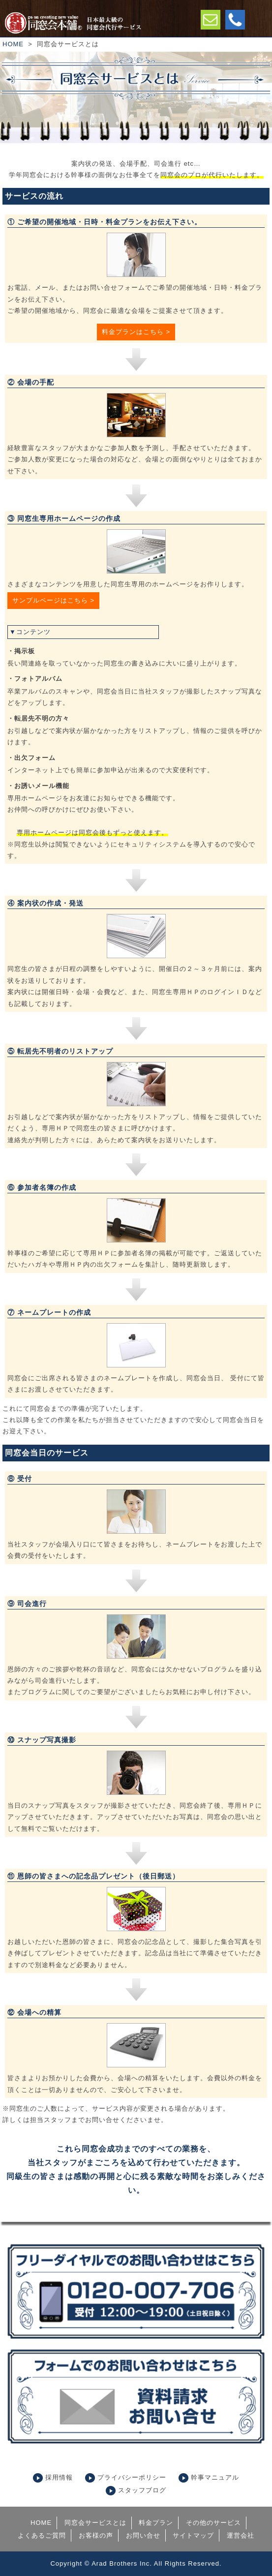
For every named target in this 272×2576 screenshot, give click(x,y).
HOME (13, 44)
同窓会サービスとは (95, 2522)
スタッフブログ (142, 2490)
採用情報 (59, 2477)
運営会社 (240, 2535)
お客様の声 (96, 2535)
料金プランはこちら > (136, 331)
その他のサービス (213, 2522)
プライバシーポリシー (131, 2477)
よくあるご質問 (42, 2535)
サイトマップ (193, 2535)
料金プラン (156, 2522)
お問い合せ (143, 2535)
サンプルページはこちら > (53, 600)
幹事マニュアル (215, 2477)
